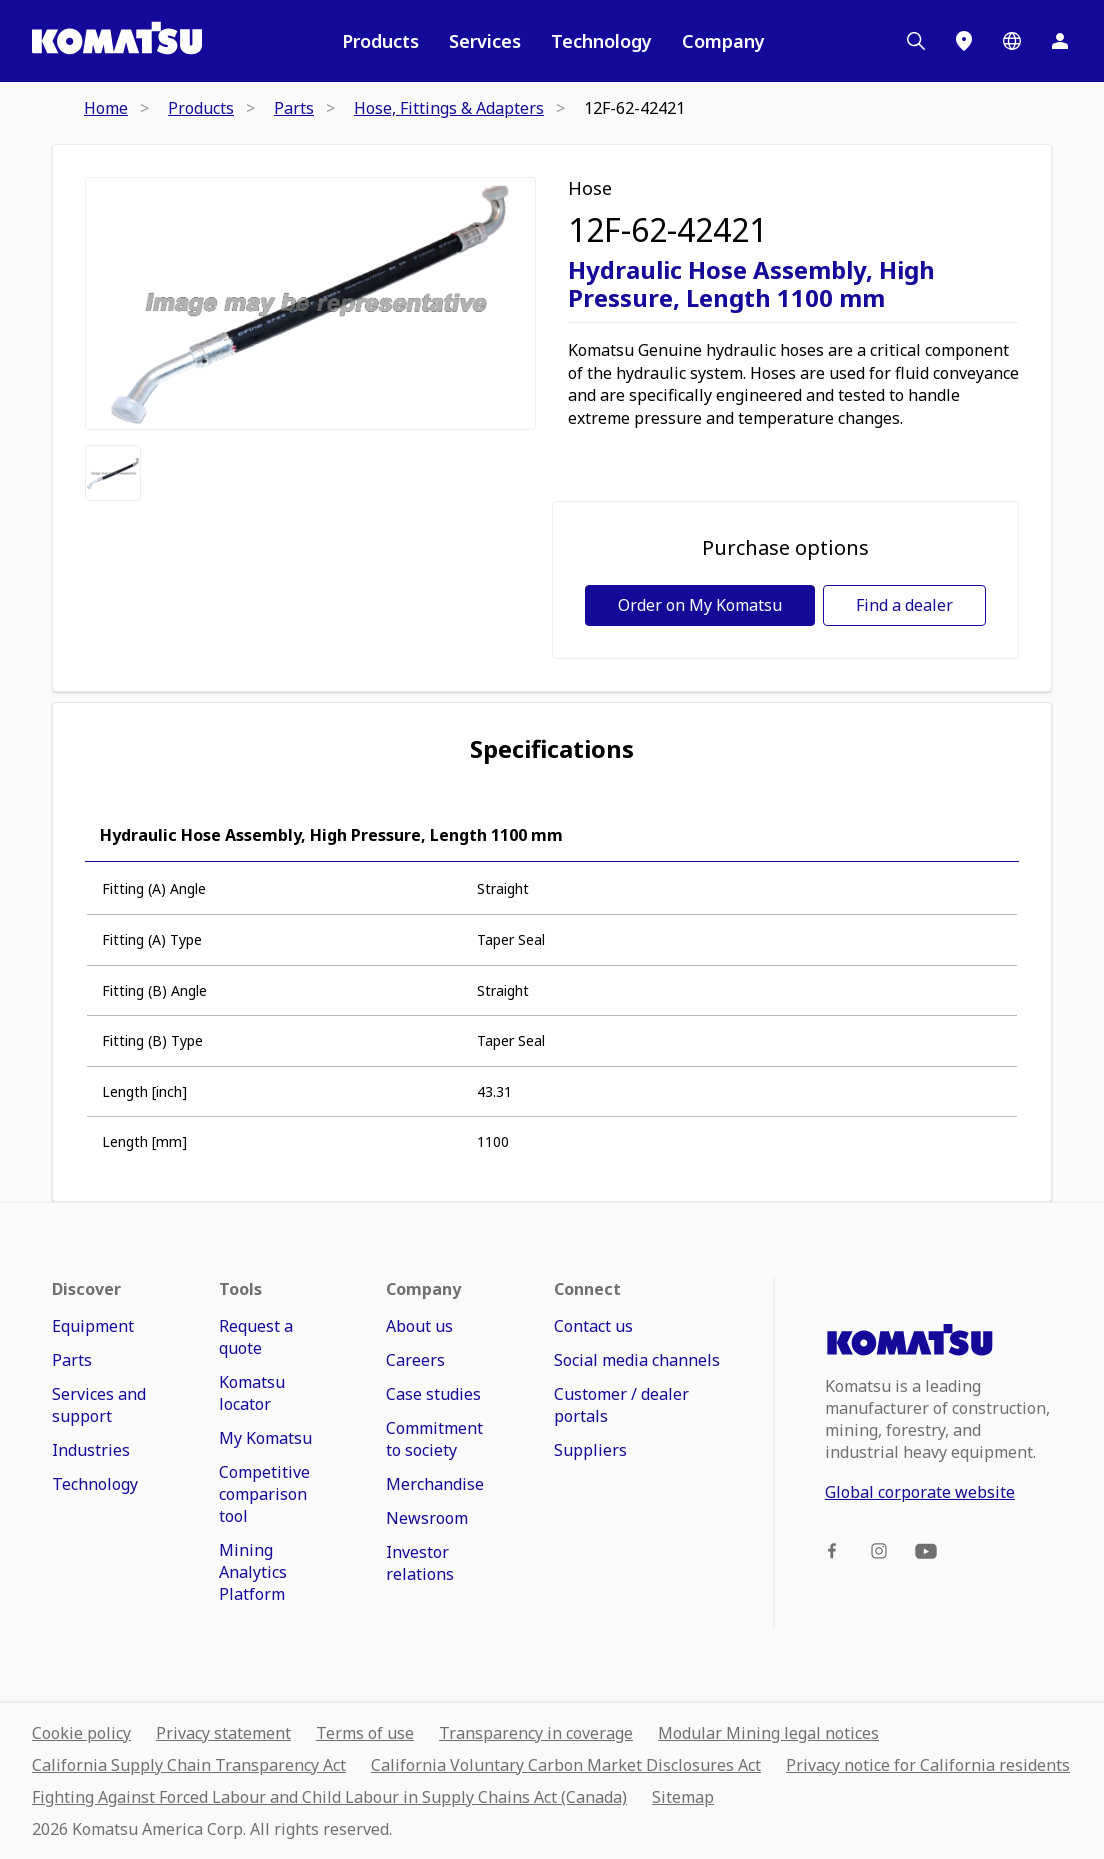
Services (485, 41)
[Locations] (964, 41)
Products (380, 41)
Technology (601, 41)
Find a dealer (904, 605)
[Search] (916, 41)
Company (723, 41)
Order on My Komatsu (700, 605)
